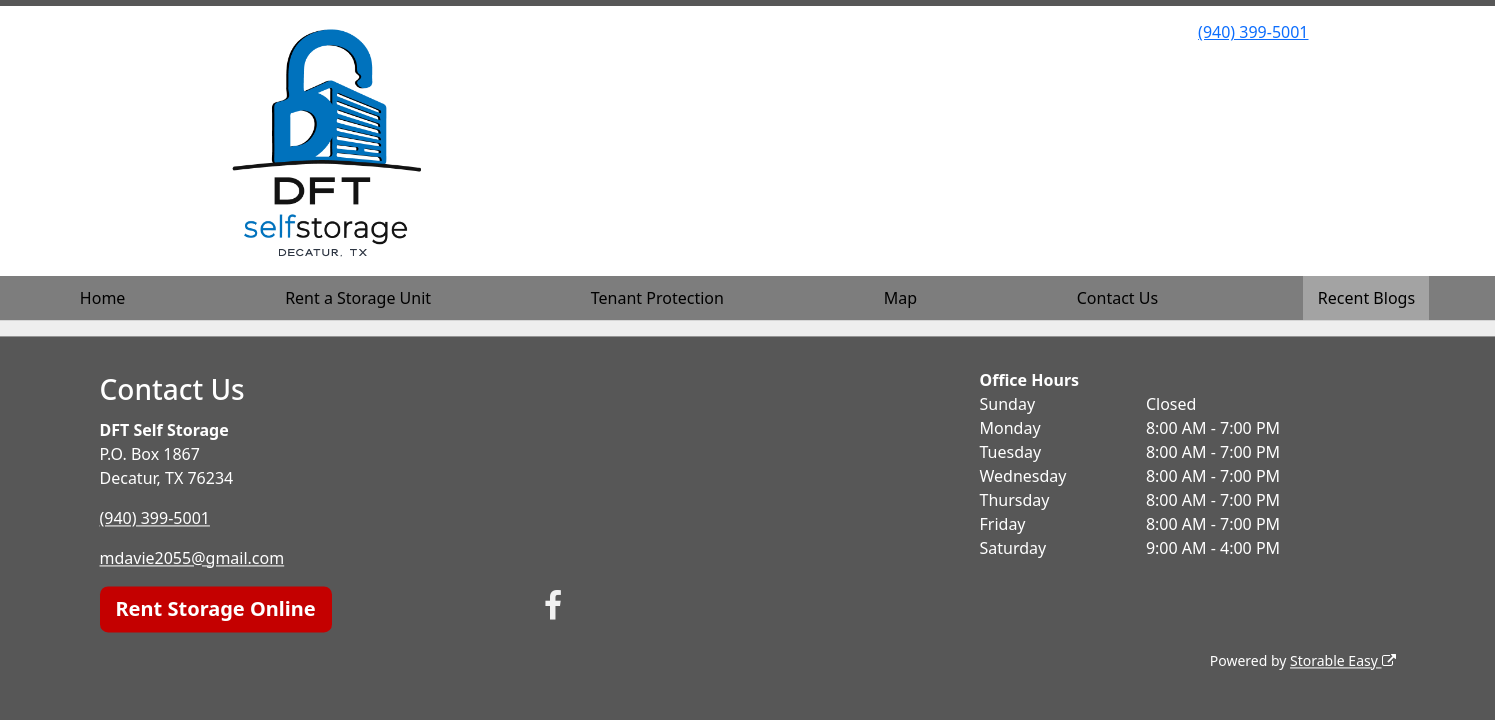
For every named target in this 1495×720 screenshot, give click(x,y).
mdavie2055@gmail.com (192, 558)
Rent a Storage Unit (358, 298)
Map (900, 298)
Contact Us (1117, 298)
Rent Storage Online (216, 608)
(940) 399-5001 (1253, 32)
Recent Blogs (1366, 298)
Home (103, 298)
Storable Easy (1342, 660)
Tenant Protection (657, 298)
